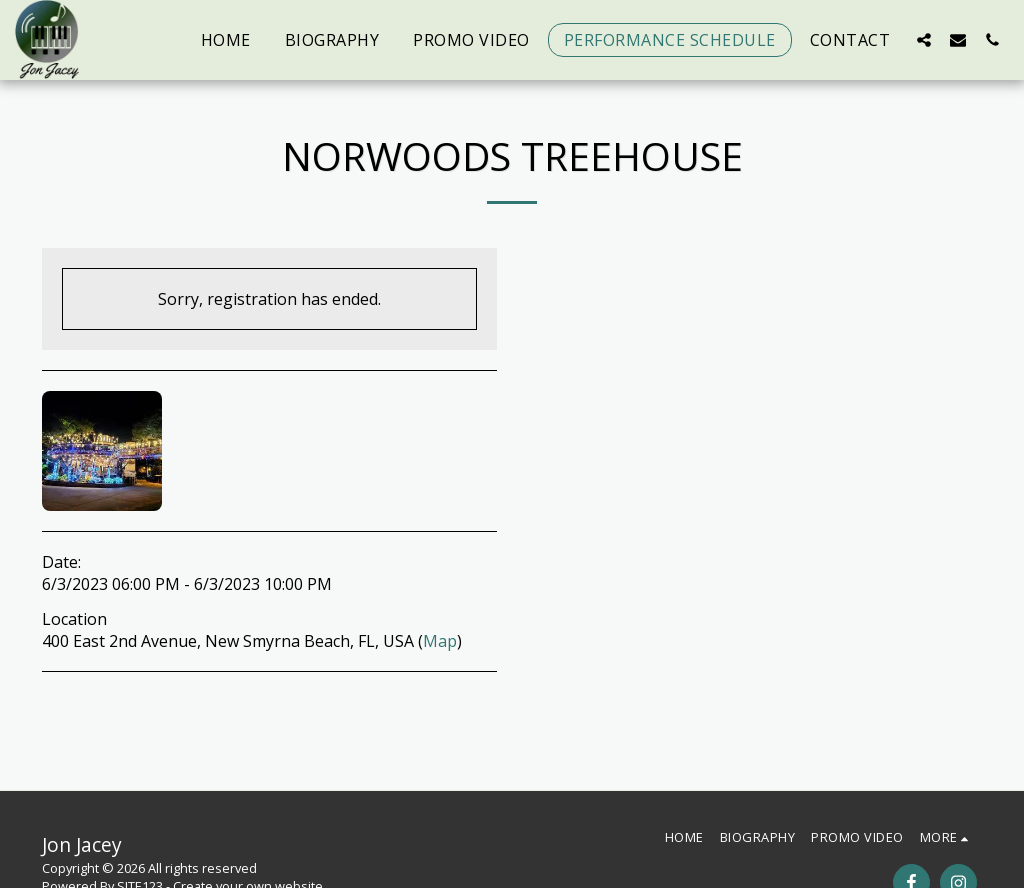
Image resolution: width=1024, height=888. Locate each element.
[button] (924, 39)
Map (440, 641)
